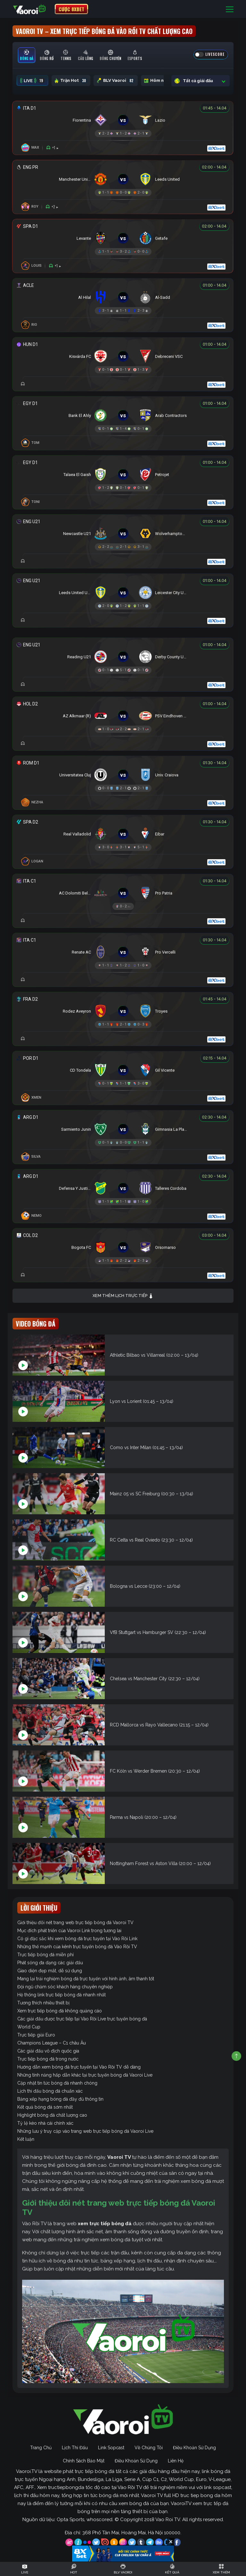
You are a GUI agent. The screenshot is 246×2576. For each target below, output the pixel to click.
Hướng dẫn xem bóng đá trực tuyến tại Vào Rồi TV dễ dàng (79, 2067)
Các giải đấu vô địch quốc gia (48, 2050)
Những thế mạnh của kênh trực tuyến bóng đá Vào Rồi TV (77, 1946)
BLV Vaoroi (115, 80)
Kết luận (25, 2139)
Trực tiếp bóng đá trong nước (47, 2059)
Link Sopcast (111, 2447)
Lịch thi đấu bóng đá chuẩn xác (50, 2091)
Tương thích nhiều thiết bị (43, 2002)
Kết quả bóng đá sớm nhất (45, 2107)
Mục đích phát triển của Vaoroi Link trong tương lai (69, 1930)
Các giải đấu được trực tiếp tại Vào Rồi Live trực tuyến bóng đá (82, 2018)
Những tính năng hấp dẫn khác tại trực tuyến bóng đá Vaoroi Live (84, 2075)
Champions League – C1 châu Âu (51, 2042)
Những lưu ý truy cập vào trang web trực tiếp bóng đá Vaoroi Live (85, 2131)
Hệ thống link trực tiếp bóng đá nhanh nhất (61, 1994)
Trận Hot (70, 80)
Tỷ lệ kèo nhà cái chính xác (45, 2123)
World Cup (28, 2026)
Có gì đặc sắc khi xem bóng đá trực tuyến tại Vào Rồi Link (77, 1938)
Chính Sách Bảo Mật (83, 2460)
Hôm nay (160, 80)
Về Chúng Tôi (149, 2447)
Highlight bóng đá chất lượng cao (52, 2115)
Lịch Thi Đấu (75, 2447)
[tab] (27, 55)
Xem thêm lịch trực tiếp (123, 1296)
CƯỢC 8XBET (71, 9)
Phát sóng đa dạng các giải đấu (50, 1962)
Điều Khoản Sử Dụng (194, 2447)
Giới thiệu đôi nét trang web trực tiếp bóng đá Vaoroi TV (75, 1922)
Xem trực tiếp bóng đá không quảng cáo (59, 2010)
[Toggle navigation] (230, 9)
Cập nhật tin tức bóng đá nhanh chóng (57, 2083)
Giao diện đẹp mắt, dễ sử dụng (49, 1970)
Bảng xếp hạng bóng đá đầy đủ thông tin (60, 2099)
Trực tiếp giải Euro (36, 2034)
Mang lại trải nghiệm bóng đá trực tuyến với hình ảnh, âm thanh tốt (85, 1978)
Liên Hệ (176, 2460)
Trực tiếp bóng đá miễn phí (45, 1954)
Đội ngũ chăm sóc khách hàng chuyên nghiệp (65, 1986)
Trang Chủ (41, 2447)
